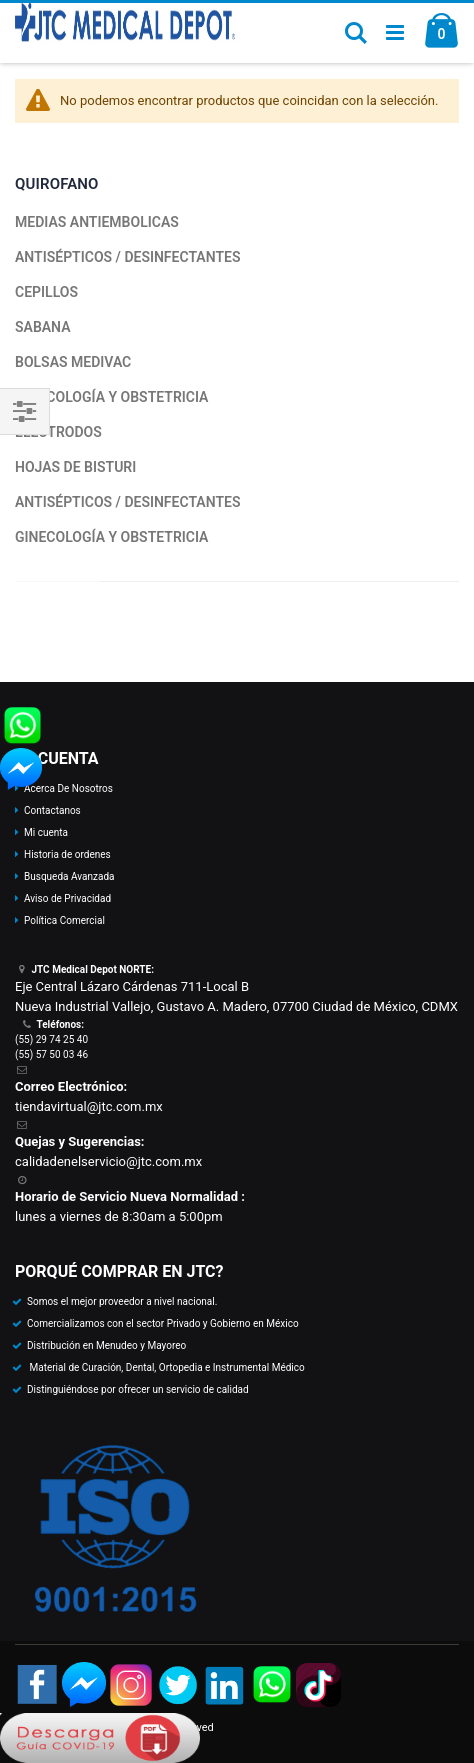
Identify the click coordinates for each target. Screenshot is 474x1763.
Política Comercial (64, 920)
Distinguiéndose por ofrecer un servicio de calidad (138, 1389)
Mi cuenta (46, 832)
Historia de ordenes (67, 854)
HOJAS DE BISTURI (75, 467)
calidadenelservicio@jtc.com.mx (108, 1161)
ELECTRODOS (58, 432)
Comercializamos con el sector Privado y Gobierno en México (163, 1323)
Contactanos (52, 810)
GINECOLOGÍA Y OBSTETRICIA (111, 397)
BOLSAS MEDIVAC (73, 362)
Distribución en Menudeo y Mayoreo (106, 1345)
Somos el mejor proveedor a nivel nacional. (122, 1301)
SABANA (43, 327)
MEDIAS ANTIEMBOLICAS (97, 222)
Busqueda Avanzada (69, 876)
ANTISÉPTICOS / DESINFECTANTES (127, 257)
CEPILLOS (46, 292)
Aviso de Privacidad (67, 898)
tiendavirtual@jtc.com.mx (89, 1106)
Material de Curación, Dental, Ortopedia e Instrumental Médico (166, 1367)
